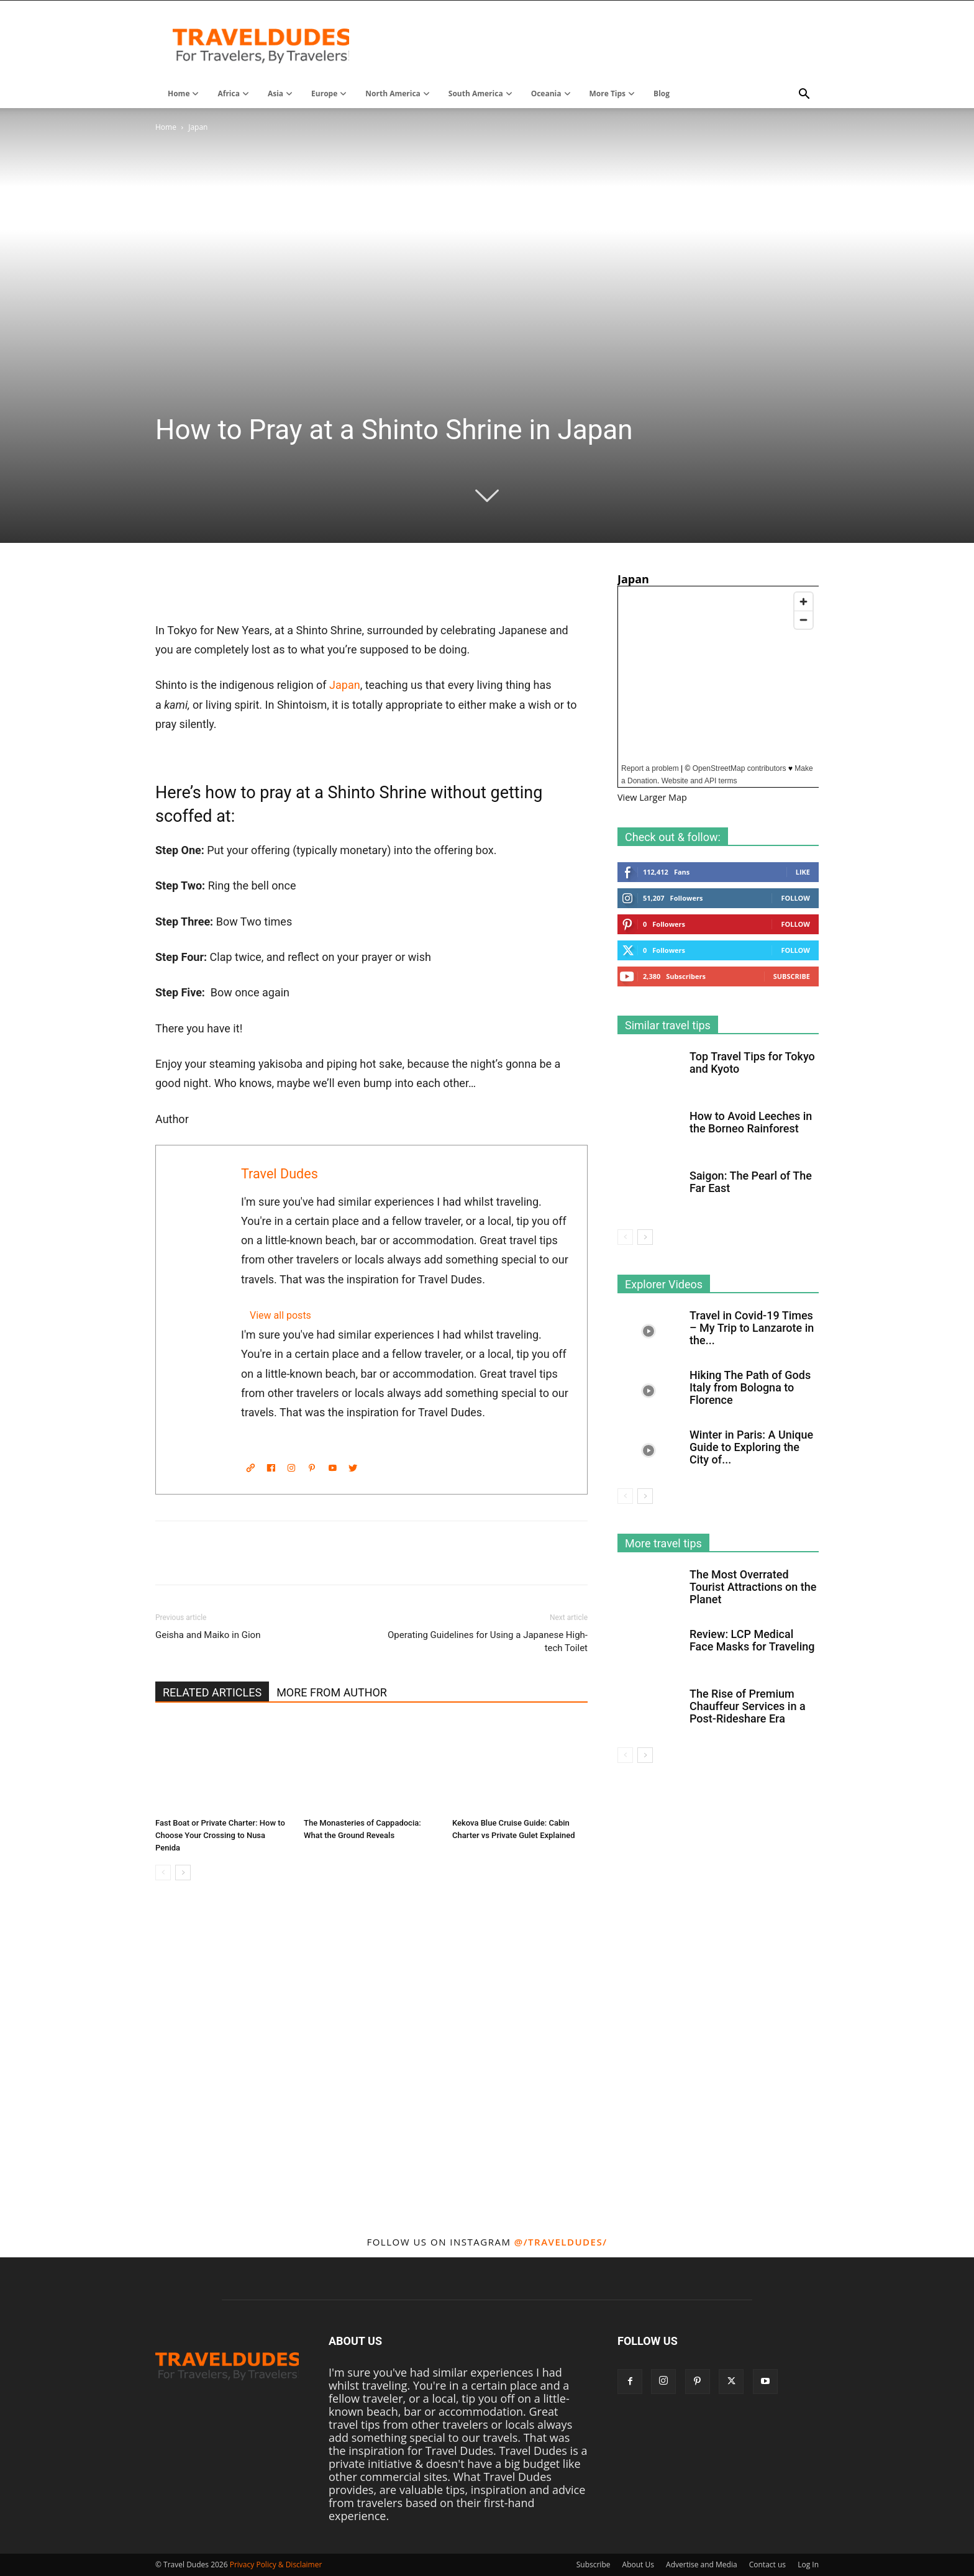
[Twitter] (353, 1468)
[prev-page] (163, 1872)
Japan (344, 684)
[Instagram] (291, 1468)
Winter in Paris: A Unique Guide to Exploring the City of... (751, 1447)
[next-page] (183, 1872)
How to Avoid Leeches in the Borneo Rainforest (751, 1122)
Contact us (767, 2564)
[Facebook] (271, 1468)
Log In (808, 2564)
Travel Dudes (279, 1173)
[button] (804, 94)
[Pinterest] (312, 1468)
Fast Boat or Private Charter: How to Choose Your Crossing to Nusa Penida (220, 1835)
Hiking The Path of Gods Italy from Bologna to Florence (750, 1387)
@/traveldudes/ (561, 2242)
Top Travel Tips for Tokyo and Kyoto (752, 1062)
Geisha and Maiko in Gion (207, 1635)
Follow (795, 898)
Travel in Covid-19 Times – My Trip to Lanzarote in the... (752, 1328)
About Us (638, 2564)
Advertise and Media (701, 2564)
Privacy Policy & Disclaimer (276, 2564)
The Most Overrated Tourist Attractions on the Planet (753, 1587)
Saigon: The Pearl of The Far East (751, 1182)
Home (165, 127)
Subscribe (791, 976)
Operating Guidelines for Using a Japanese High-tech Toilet (488, 1641)
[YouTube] (332, 1468)
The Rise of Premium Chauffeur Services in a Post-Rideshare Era (748, 1706)
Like (803, 871)
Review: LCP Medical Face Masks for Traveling (752, 1640)
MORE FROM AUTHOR (331, 1692)
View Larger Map (652, 797)
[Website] (250, 1468)
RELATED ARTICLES (212, 1692)
